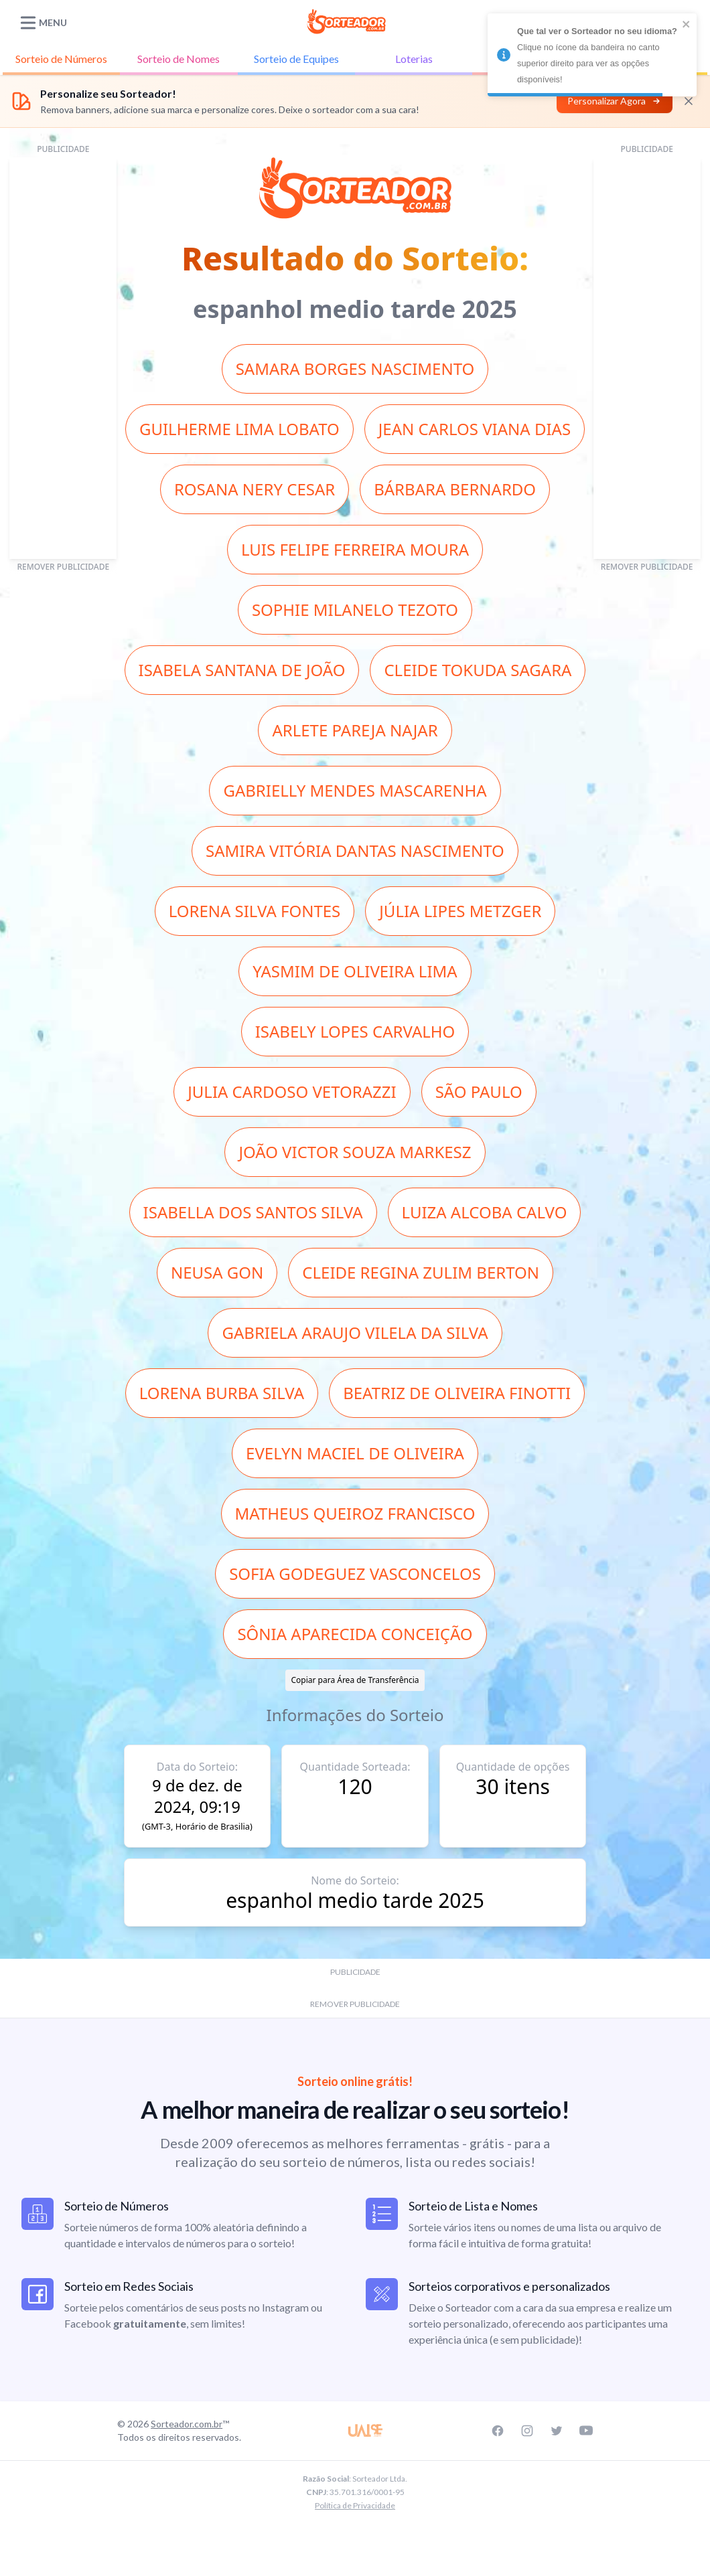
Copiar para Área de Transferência (355, 1680)
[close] (686, 24)
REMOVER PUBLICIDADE (63, 566)
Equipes (296, 59)
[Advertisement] (63, 358)
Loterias (414, 58)
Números (61, 59)
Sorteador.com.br (186, 2423)
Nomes (178, 59)
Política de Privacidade (355, 2505)
